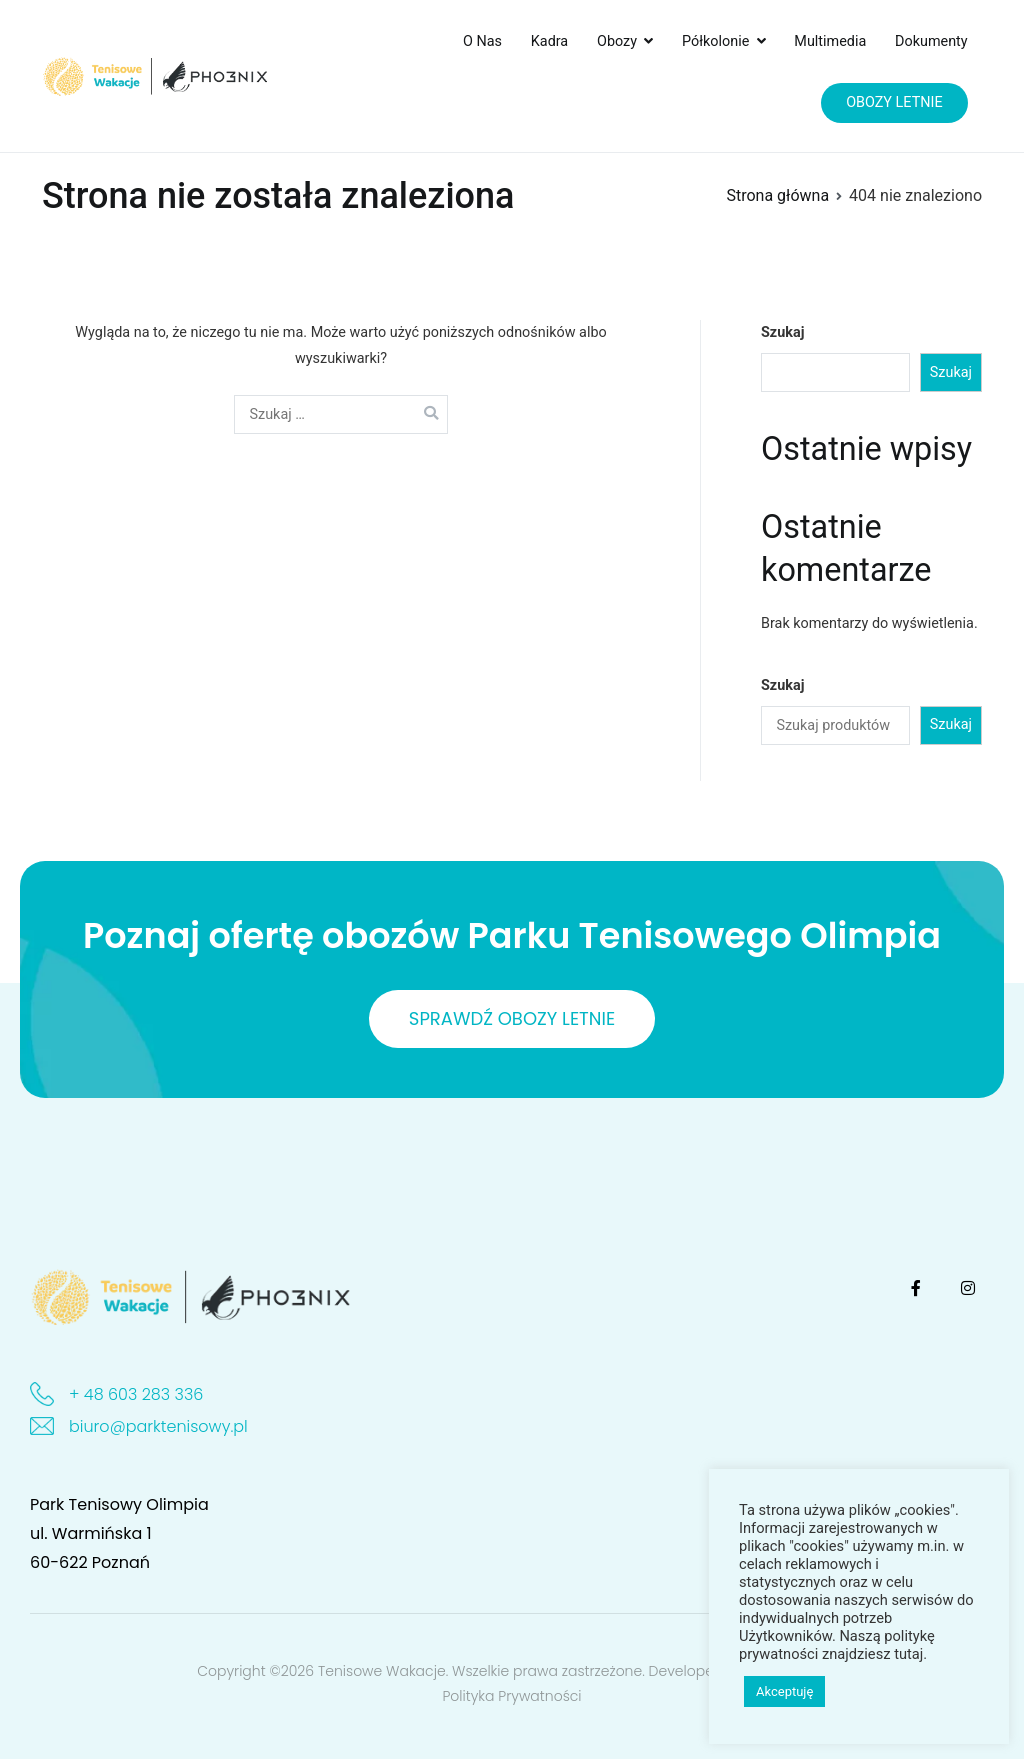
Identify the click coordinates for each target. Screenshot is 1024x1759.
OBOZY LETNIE (894, 102)
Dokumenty (931, 41)
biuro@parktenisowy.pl (158, 1426)
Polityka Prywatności (511, 1696)
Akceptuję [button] (784, 1691)
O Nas (482, 41)
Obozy (617, 41)
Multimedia (830, 41)
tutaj (908, 1654)
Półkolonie (715, 41)
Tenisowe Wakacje (382, 1671)
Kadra (549, 41)
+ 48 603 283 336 (136, 1394)
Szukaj (782, 332)
